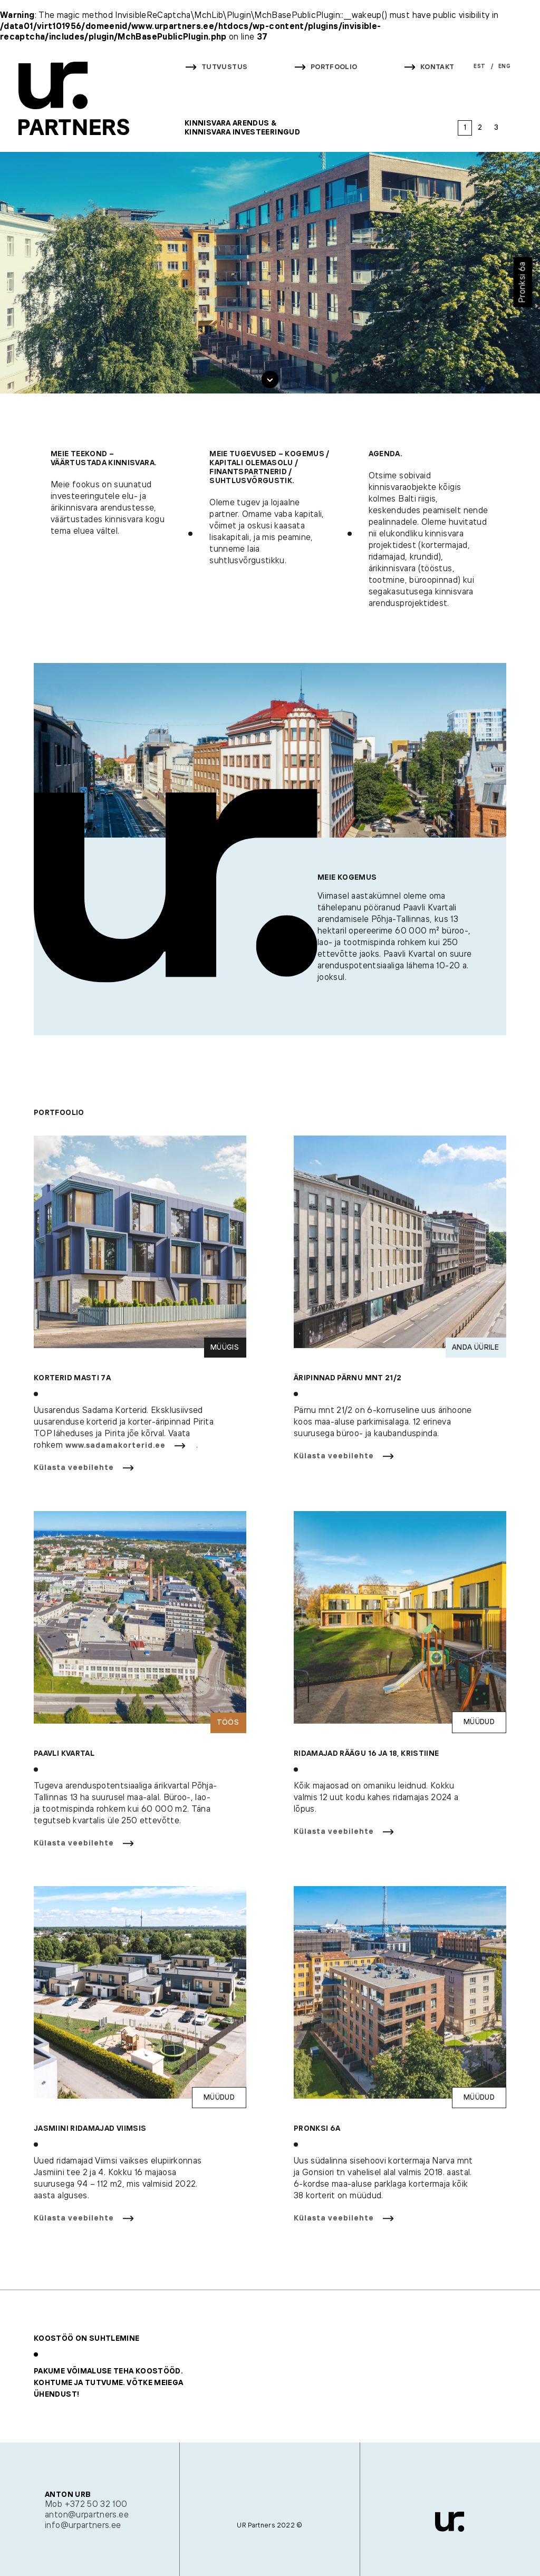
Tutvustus (224, 67)
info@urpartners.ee (83, 2526)
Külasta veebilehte (74, 1472)
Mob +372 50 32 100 (86, 2504)
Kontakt (437, 67)
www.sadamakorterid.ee (115, 1450)
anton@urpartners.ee (87, 2515)
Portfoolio (334, 67)
